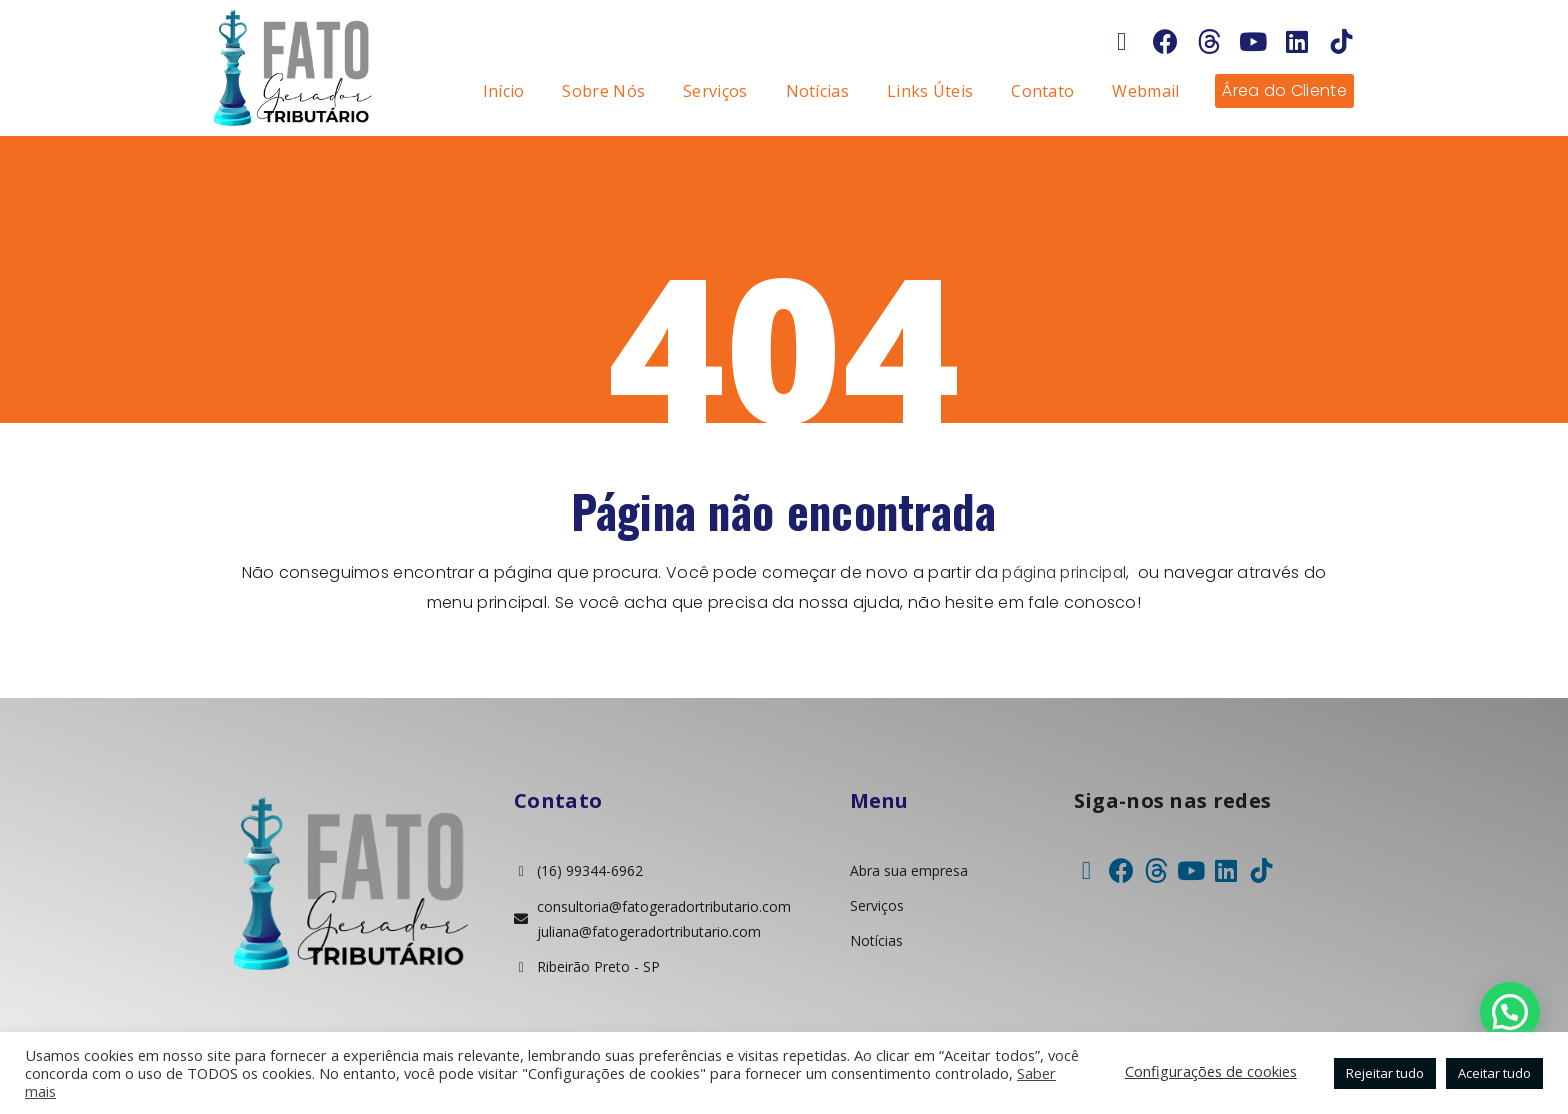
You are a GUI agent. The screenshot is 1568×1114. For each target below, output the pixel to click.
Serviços (715, 91)
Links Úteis (930, 91)
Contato (1042, 91)
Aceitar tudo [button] (1494, 1073)
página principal (1064, 572)
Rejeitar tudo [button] (1385, 1073)
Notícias (817, 91)
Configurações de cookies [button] (1211, 1071)
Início (504, 91)
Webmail (1145, 91)
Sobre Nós (603, 91)
